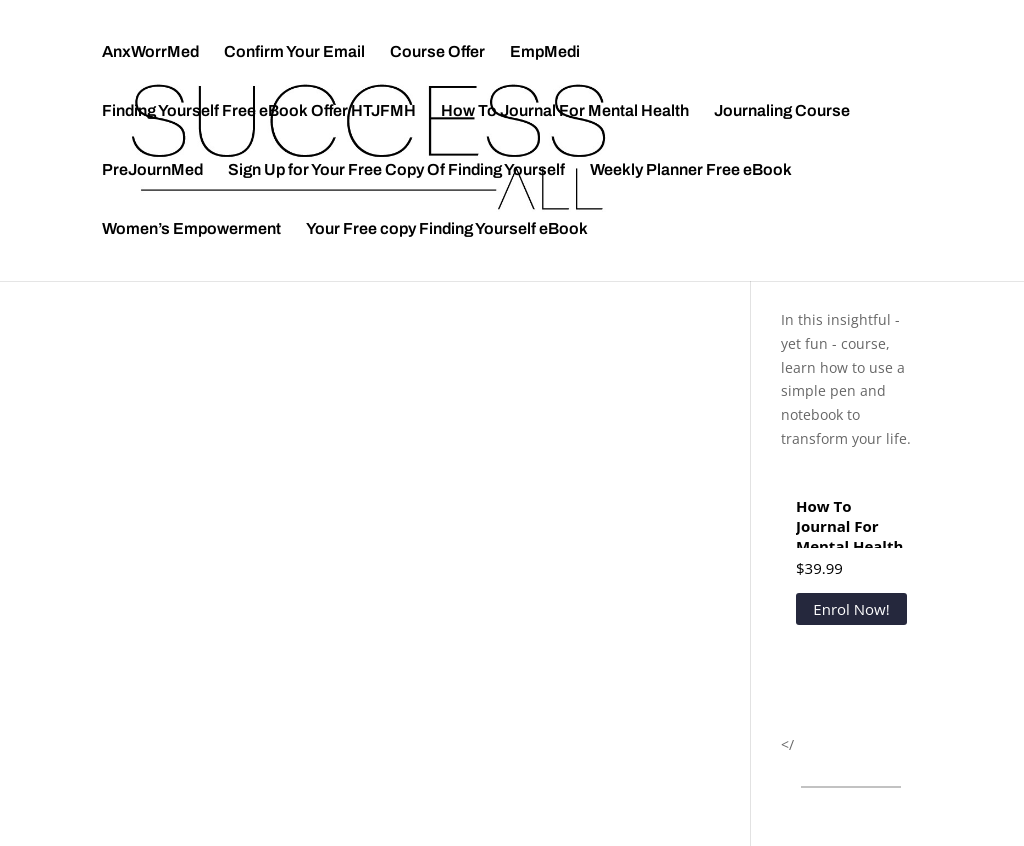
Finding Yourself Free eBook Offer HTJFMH (259, 111)
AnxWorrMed (150, 52)
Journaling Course (782, 111)
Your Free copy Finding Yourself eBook (447, 229)
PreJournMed (152, 170)
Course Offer (437, 52)
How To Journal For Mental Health (565, 111)
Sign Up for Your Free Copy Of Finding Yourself (396, 170)
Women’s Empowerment (191, 229)
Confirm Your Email (294, 52)
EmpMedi (545, 52)
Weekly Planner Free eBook (691, 170)
